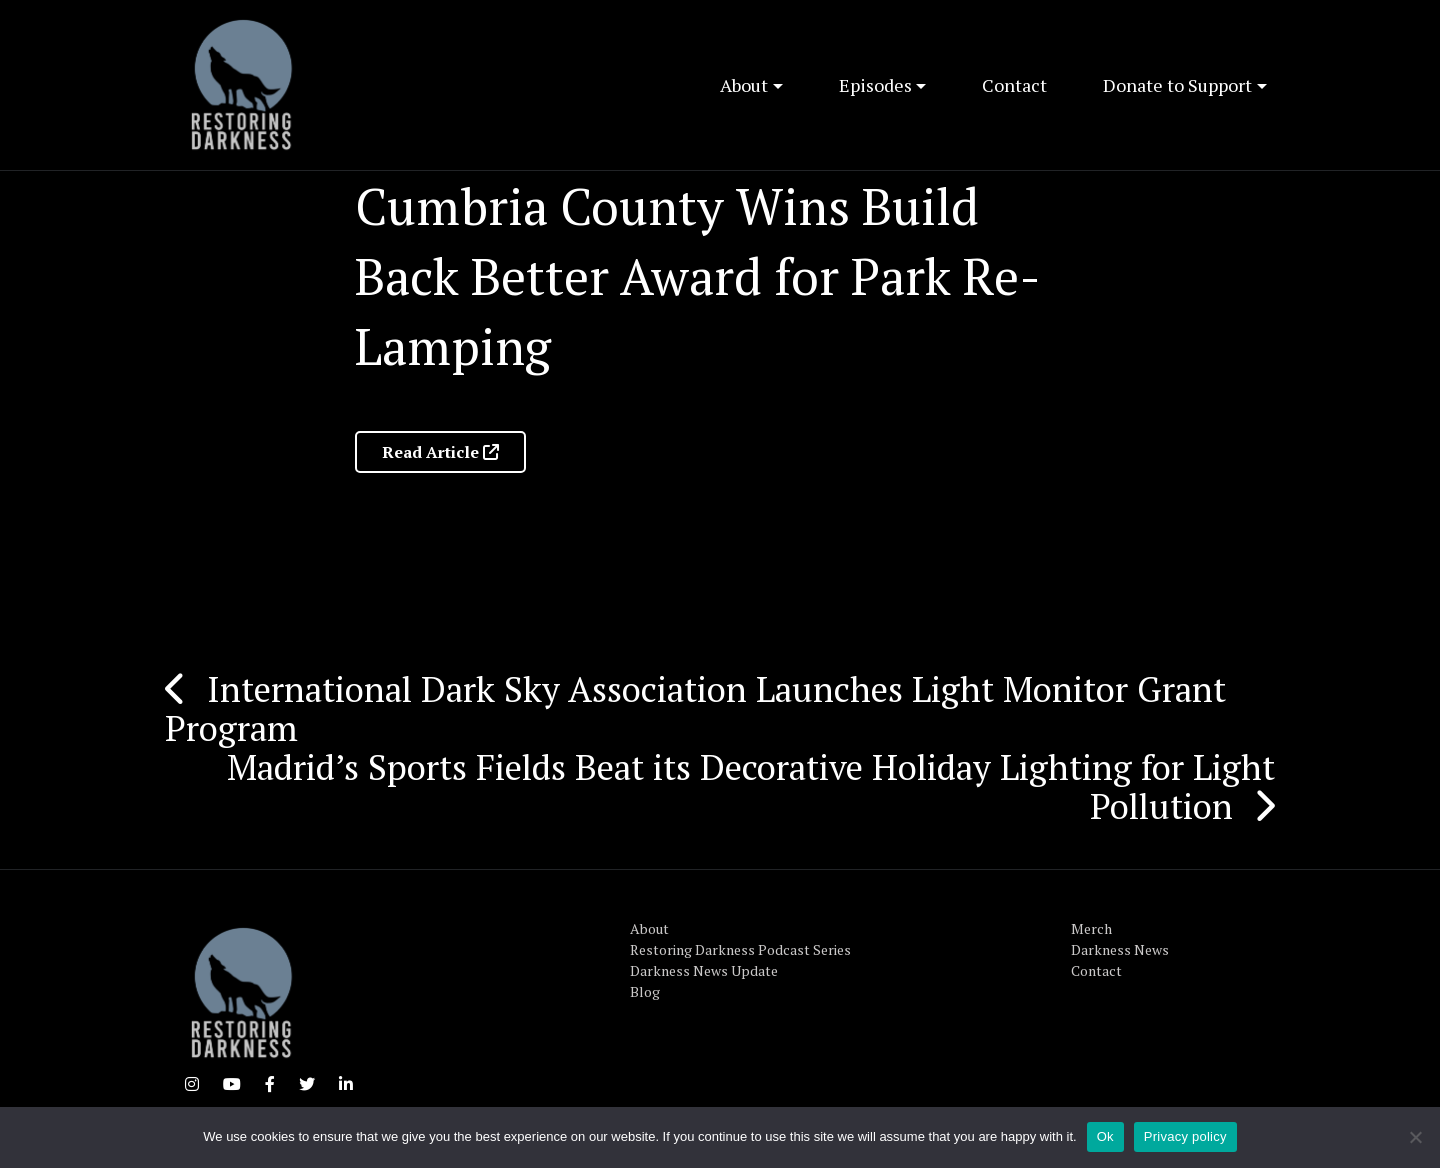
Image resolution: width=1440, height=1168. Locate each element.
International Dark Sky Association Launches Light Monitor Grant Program (695, 708)
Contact (1014, 85)
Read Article (440, 452)
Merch (1091, 928)
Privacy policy (1185, 1136)
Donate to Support (1177, 85)
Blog (645, 991)
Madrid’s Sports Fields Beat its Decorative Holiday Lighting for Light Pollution (751, 786)
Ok (1105, 1136)
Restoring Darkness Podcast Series (740, 949)
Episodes (875, 85)
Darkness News (1120, 949)
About (744, 85)
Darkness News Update (704, 970)
